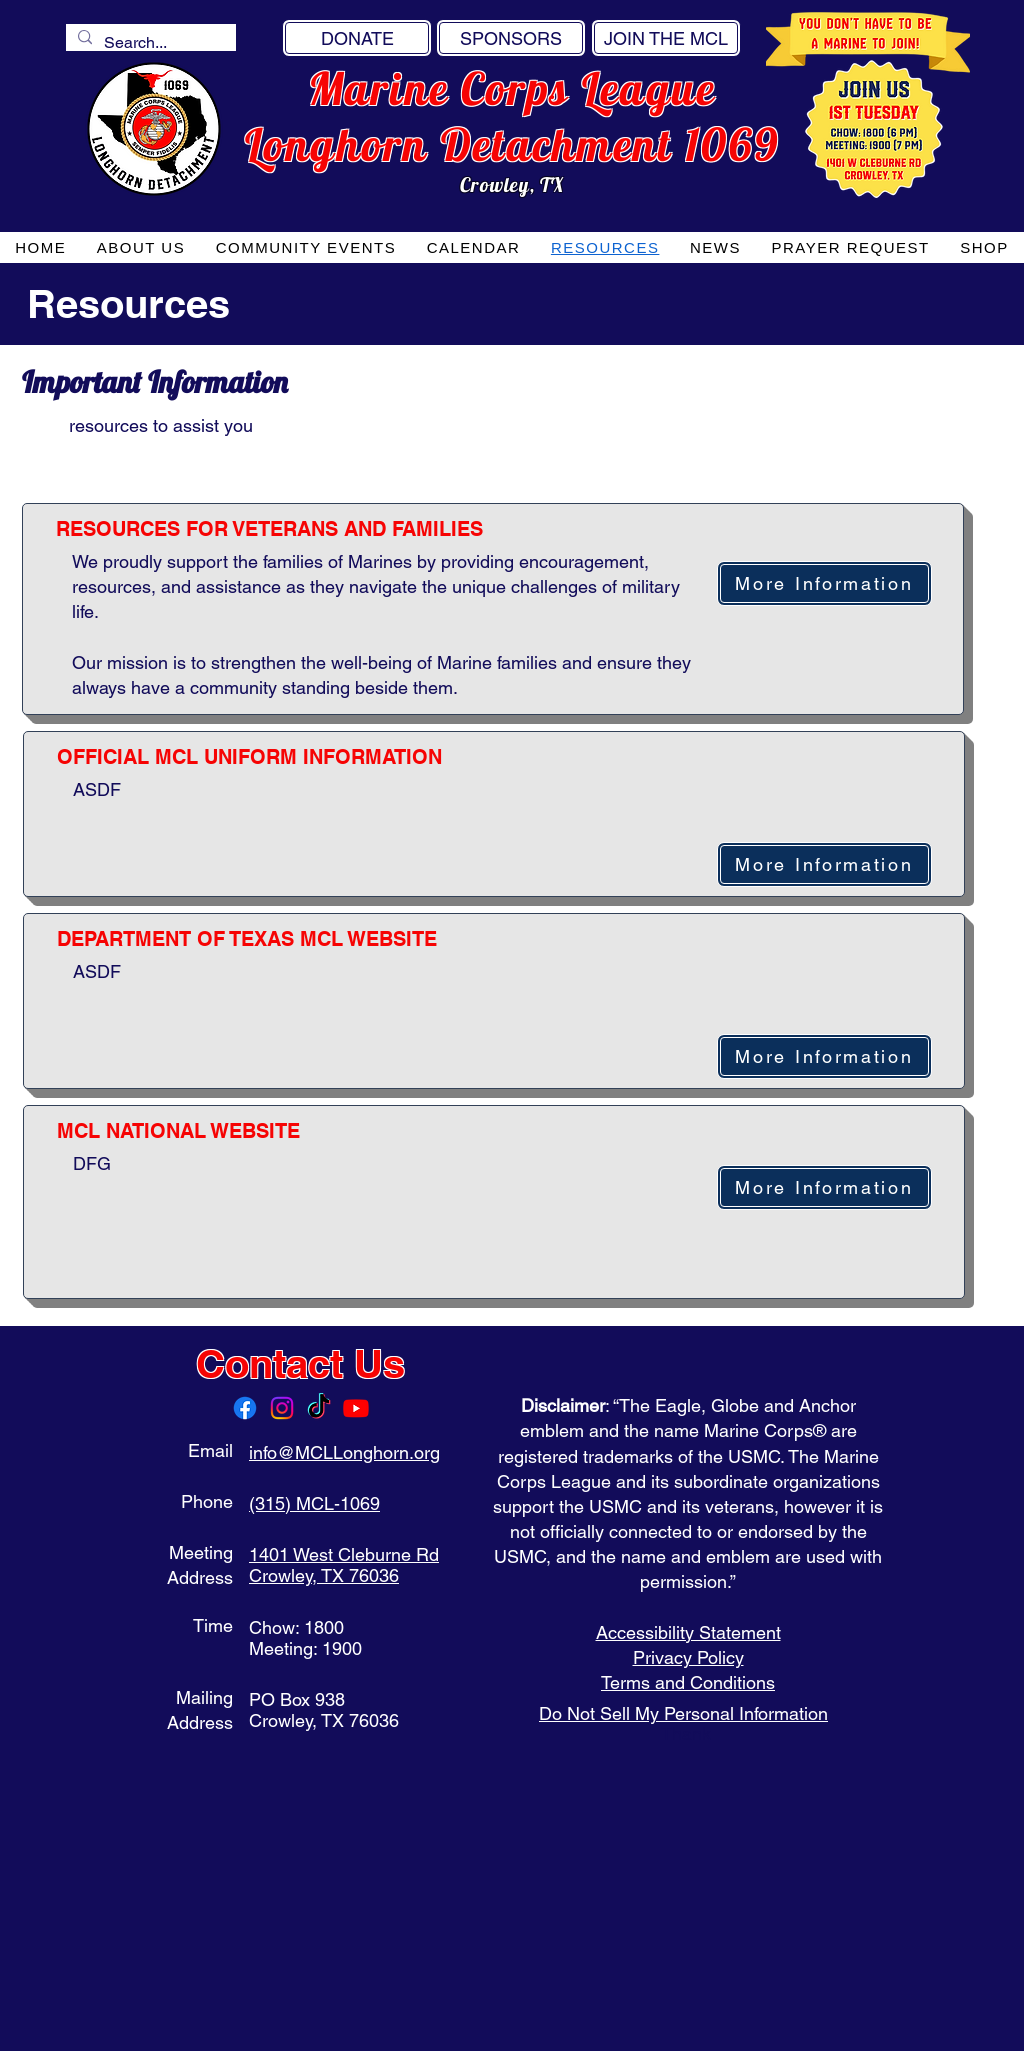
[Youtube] (356, 1408)
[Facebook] (245, 1408)
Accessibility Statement (688, 1632)
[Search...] (149, 43)
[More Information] (824, 583)
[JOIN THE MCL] (666, 38)
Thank (688, 1733)
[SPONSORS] (511, 38)
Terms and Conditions (688, 1682)
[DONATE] (357, 38)
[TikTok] (319, 1408)
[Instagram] (282, 1408)
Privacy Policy (688, 1657)
